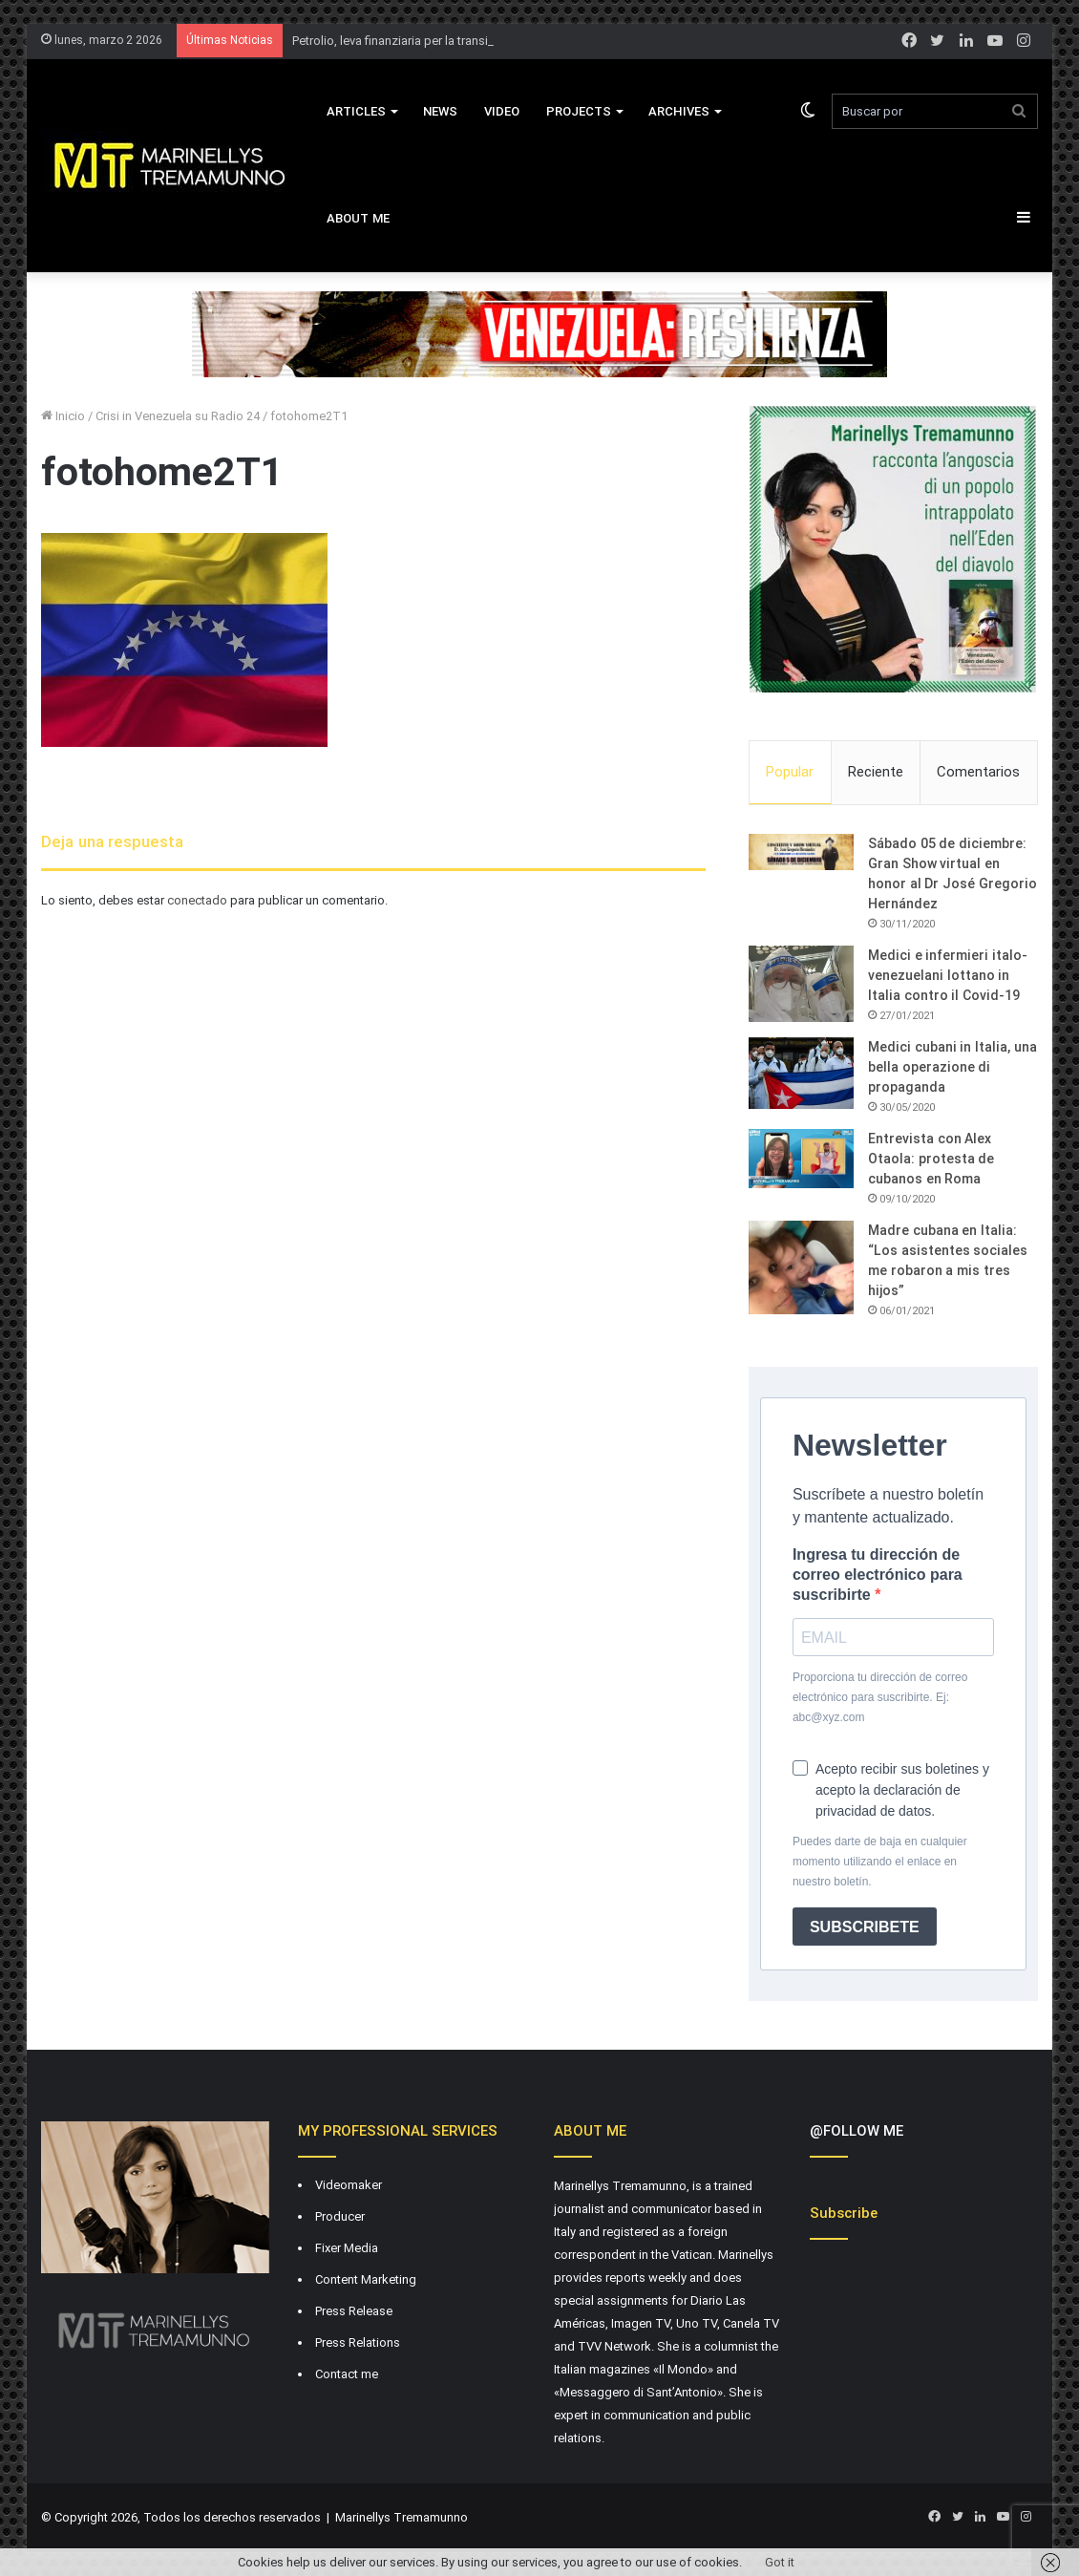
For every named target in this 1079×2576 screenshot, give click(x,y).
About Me (358, 218)
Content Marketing (365, 2279)
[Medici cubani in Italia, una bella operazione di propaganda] (801, 1073)
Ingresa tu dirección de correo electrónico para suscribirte (878, 1574)
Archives (678, 111)
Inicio (63, 416)
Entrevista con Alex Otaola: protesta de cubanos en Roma (931, 1158)
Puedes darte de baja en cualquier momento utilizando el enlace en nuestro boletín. (880, 1861)
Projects (578, 111)
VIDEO (501, 111)
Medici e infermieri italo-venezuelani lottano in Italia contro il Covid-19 (947, 975)
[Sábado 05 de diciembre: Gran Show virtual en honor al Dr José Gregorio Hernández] (801, 852)
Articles (356, 111)
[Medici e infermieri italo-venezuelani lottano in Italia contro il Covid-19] (801, 984)
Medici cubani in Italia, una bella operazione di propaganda (952, 1067)
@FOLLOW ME (856, 2131)
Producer (340, 2216)
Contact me (346, 2374)
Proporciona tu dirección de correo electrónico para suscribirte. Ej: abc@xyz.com (880, 1697)
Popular (790, 771)
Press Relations (357, 2342)
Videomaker (348, 2185)
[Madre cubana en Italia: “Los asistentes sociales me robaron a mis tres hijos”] (801, 1267)
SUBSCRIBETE (865, 1927)
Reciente (875, 771)
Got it (779, 2562)
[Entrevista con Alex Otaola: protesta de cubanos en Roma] (801, 1158)
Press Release (353, 2311)
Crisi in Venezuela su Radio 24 (177, 416)
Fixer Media (346, 2248)
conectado (197, 900)
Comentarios (978, 771)
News (440, 111)
